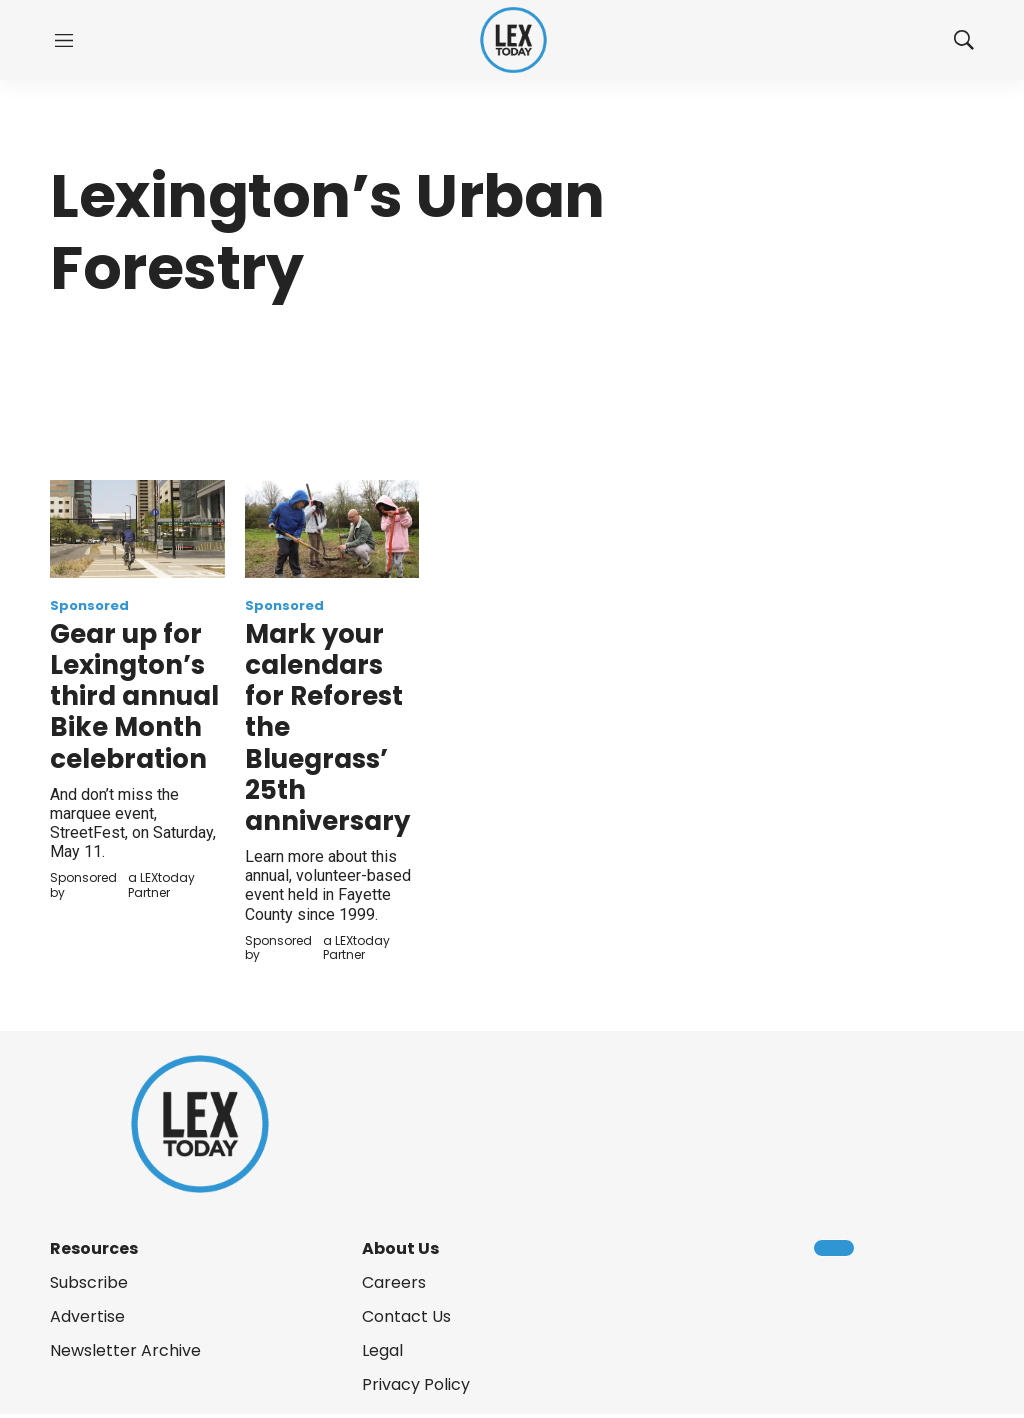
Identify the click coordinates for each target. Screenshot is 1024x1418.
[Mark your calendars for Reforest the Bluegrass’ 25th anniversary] (332, 529)
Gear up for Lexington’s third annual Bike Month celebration (134, 696)
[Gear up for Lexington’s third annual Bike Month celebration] (137, 529)
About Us (400, 1248)
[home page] (513, 40)
